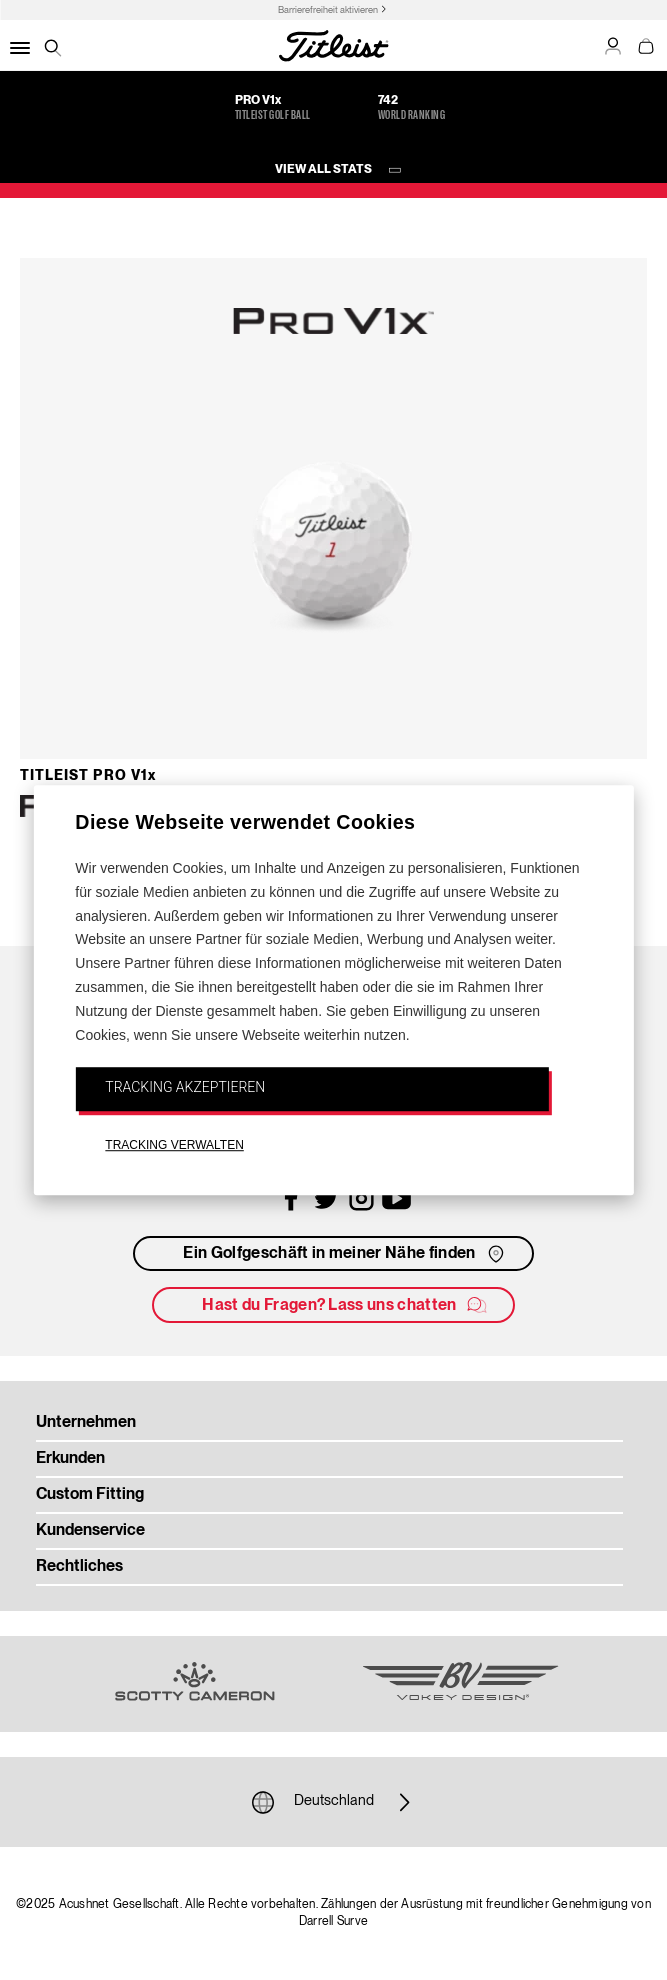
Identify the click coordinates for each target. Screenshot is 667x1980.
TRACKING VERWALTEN (174, 1145)
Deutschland (334, 1802)
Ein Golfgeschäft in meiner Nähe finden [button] (345, 1254)
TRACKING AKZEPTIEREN (185, 1088)
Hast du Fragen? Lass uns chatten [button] (345, 1305)
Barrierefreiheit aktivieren (328, 10)
